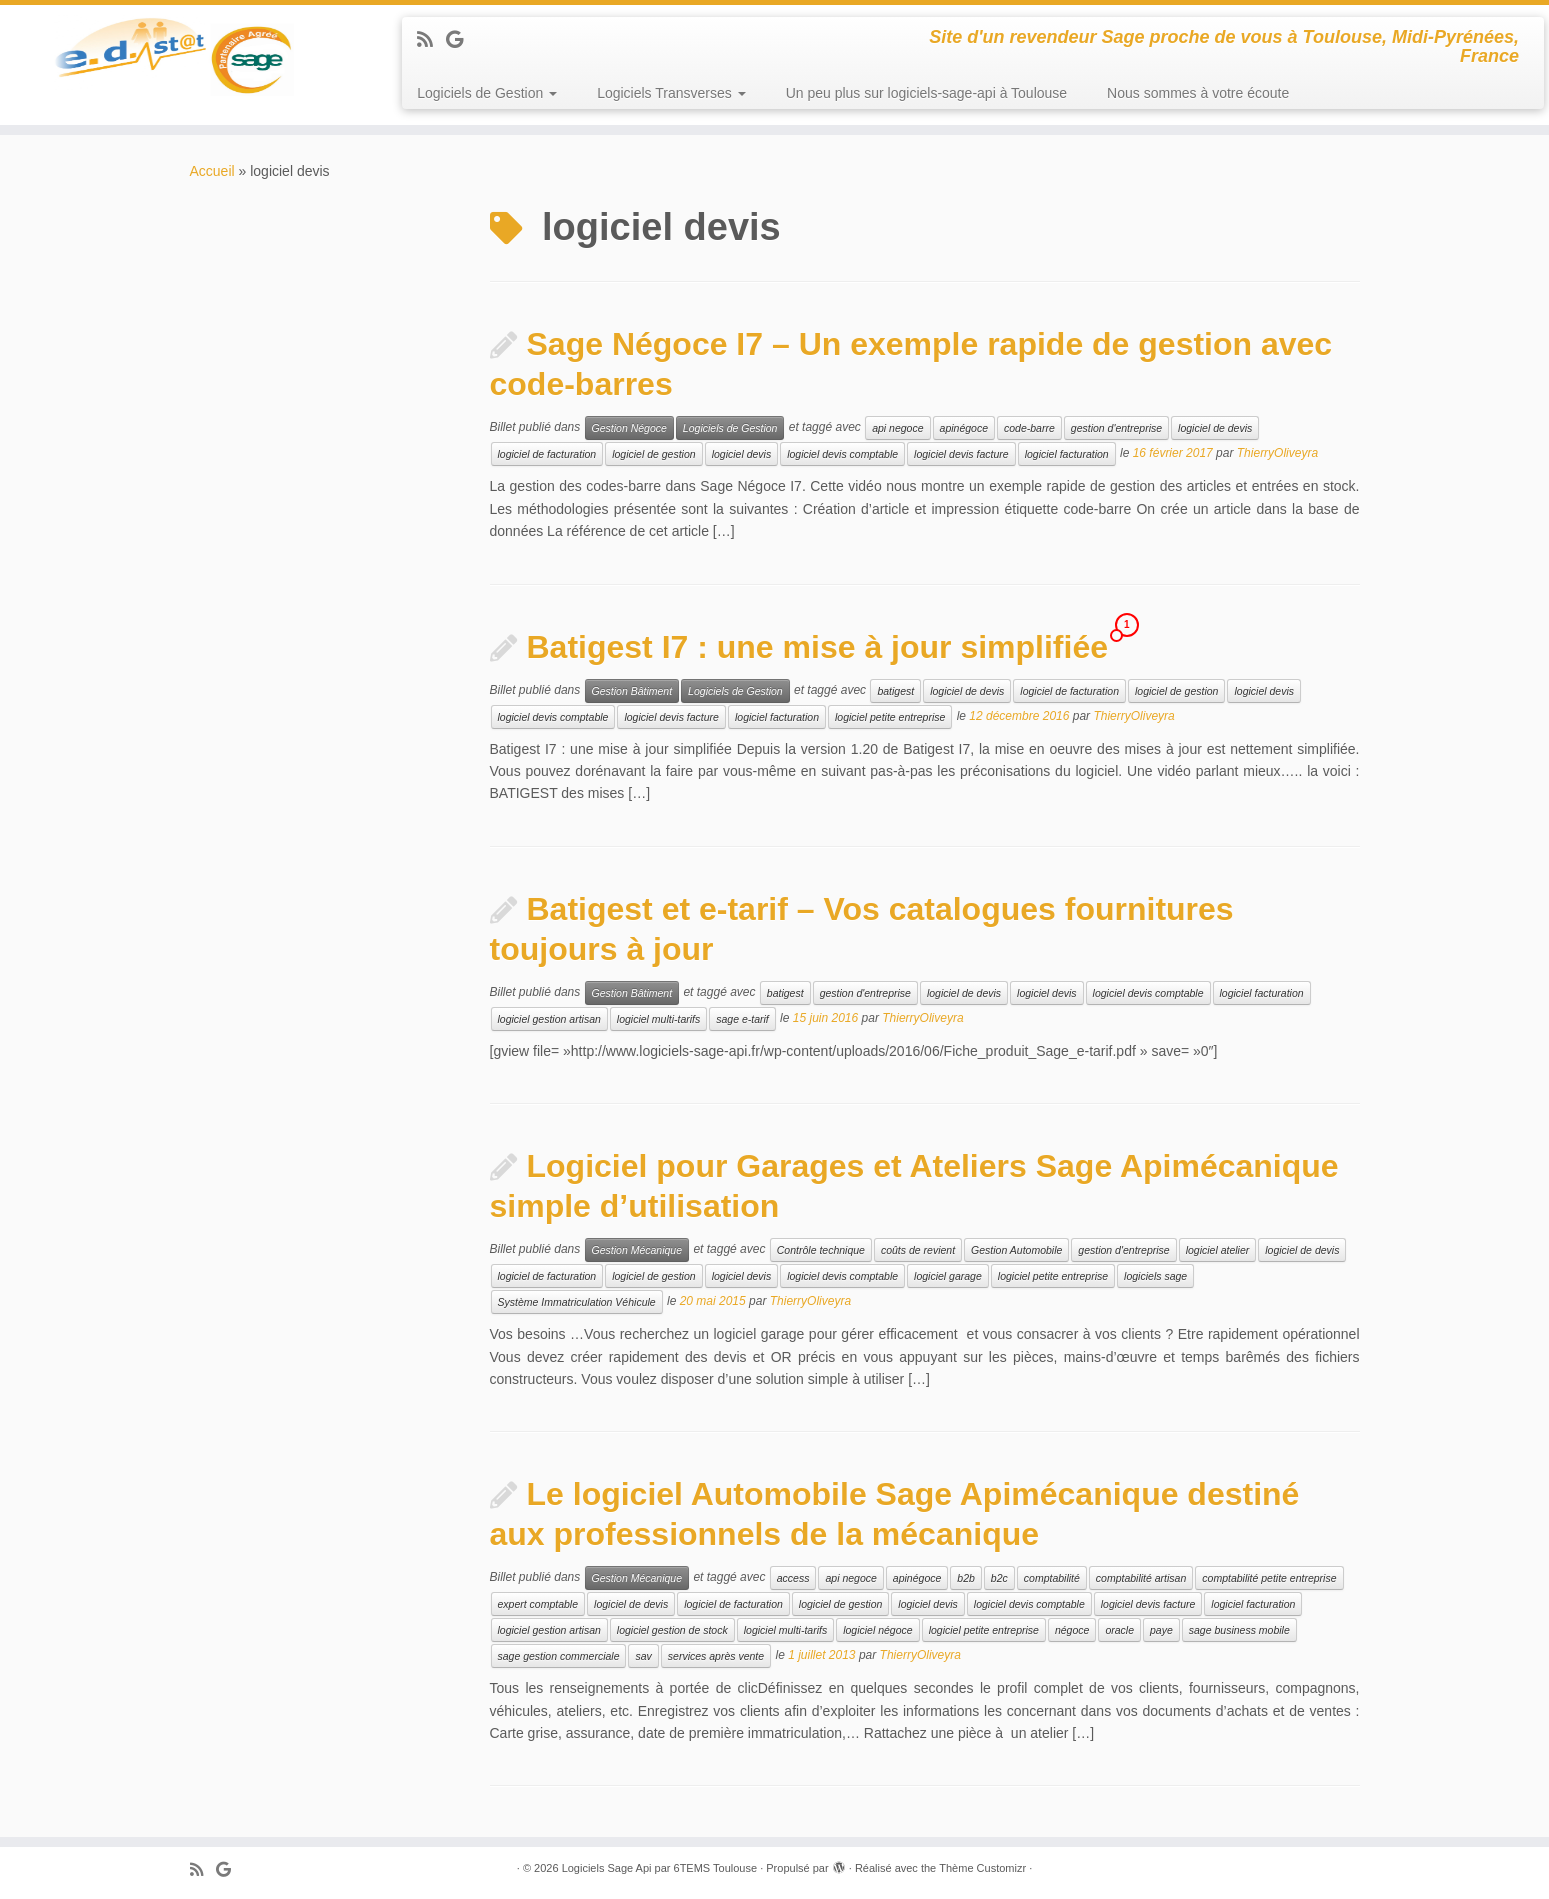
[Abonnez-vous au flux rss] (431, 40)
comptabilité (1052, 1578)
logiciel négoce (877, 1630)
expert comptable (538, 1604)
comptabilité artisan (1141, 1578)
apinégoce (964, 428)
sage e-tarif (742, 1019)
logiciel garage (948, 1276)
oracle (1119, 1630)
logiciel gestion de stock (672, 1630)
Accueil (212, 171)
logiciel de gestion (653, 454)
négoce (1072, 1630)
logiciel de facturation (547, 454)
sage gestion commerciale (559, 1656)
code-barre (1029, 428)
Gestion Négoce (629, 428)
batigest (895, 691)
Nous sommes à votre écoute (1198, 93)
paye (1161, 1630)
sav (643, 1656)
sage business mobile (1239, 1630)
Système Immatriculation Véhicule (577, 1302)
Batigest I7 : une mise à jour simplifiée (818, 647)
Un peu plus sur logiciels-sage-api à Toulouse (926, 93)
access (793, 1578)
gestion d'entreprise (1116, 428)
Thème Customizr (982, 1868)
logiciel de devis (1215, 428)
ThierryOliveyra (1277, 454)
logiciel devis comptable (842, 454)
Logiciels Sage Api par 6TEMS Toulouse (659, 1868)
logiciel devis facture (961, 454)
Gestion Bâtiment (632, 691)
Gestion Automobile (1016, 1250)
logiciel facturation (1067, 454)
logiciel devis (742, 454)
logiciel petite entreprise (890, 717)
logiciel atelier (1218, 1250)
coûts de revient (918, 1250)
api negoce (897, 428)
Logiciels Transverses (671, 93)
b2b (966, 1578)
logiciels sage (1155, 1276)
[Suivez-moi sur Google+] (461, 40)
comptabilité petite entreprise (1269, 1578)
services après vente (716, 1656)
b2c (999, 1578)
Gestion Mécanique (637, 1250)
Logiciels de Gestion (487, 93)
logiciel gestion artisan (549, 1019)
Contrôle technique (821, 1250)
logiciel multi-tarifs (658, 1019)
